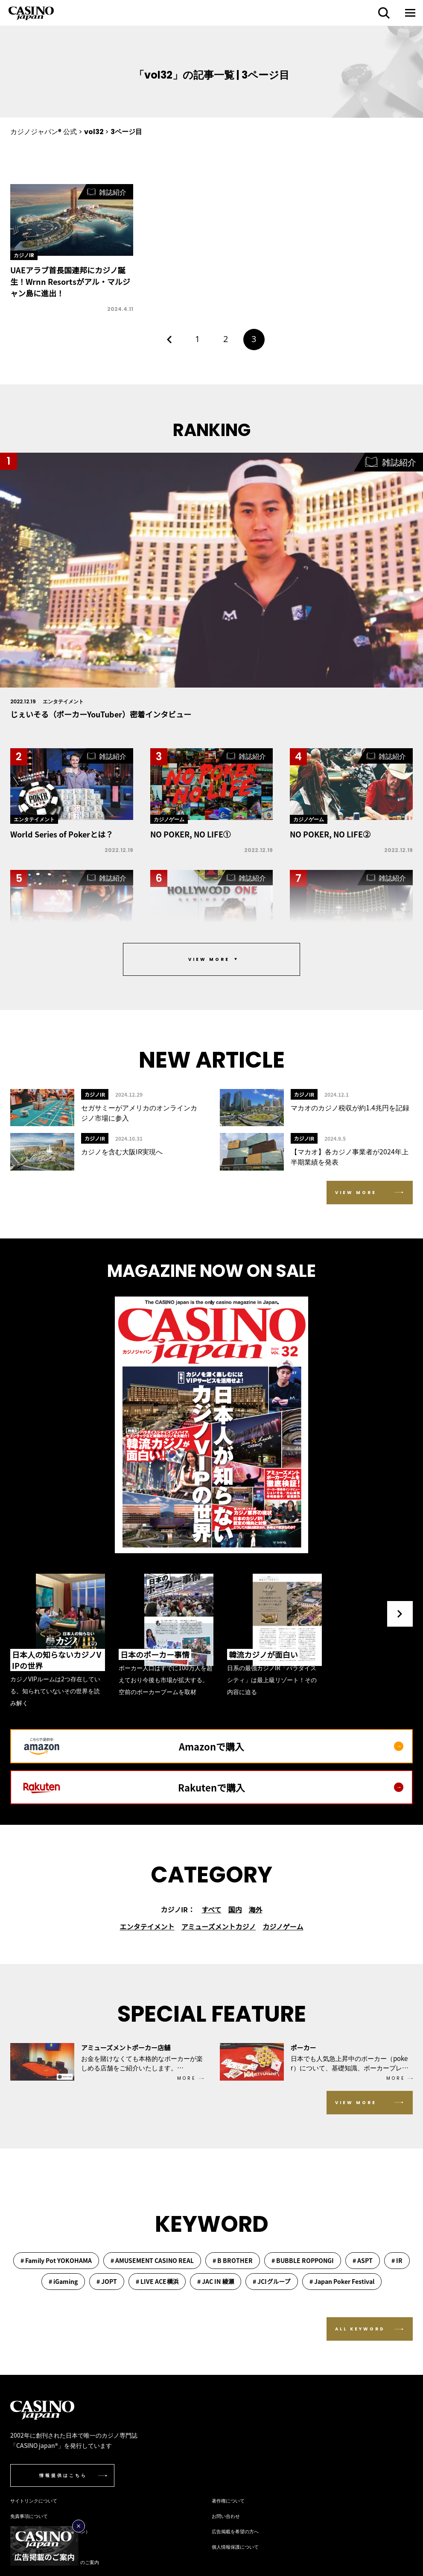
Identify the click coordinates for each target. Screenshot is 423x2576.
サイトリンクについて (33, 2500)
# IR (397, 2260)
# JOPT (106, 2281)
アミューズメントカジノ (218, 1926)
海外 (255, 1909)
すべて (211, 1909)
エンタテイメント (147, 1926)
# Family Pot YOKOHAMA (56, 2260)
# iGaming (63, 2281)
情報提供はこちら (63, 2475)
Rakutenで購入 (290, 1787)
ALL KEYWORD (360, 2329)
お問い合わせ (226, 2515)
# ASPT (363, 2260)
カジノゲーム (283, 1926)
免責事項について (29, 2515)
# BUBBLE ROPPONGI (302, 2260)
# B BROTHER (233, 2260)
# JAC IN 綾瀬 (215, 2281)
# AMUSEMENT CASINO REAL (152, 2260)
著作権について (228, 2500)
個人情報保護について (235, 2546)
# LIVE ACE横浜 (157, 2281)
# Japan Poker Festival (341, 2281)
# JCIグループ (271, 2281)
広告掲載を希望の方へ (235, 2531)
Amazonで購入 (291, 1746)
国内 (235, 1909)
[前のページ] (169, 339)
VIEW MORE (355, 1192)
